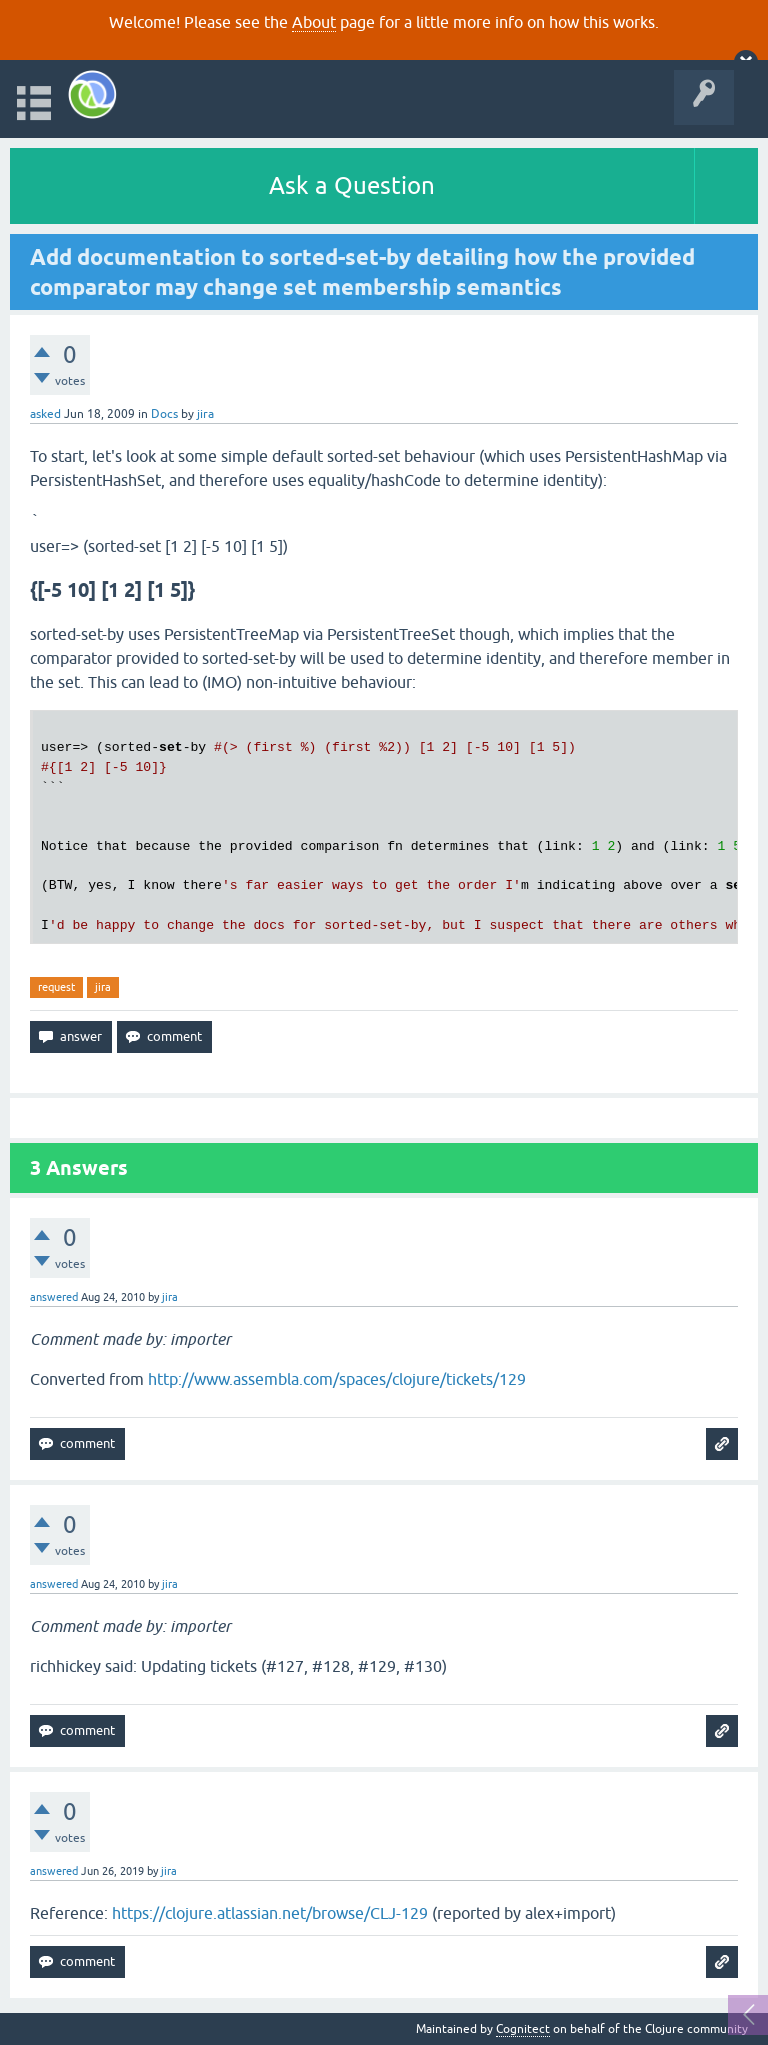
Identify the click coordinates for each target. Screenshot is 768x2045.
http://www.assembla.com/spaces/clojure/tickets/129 (337, 1379)
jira (103, 987)
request (56, 987)
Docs (164, 414)
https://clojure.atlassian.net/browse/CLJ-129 (270, 1913)
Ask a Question (352, 185)
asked (45, 414)
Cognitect (523, 2029)
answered (54, 1297)
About (314, 22)
